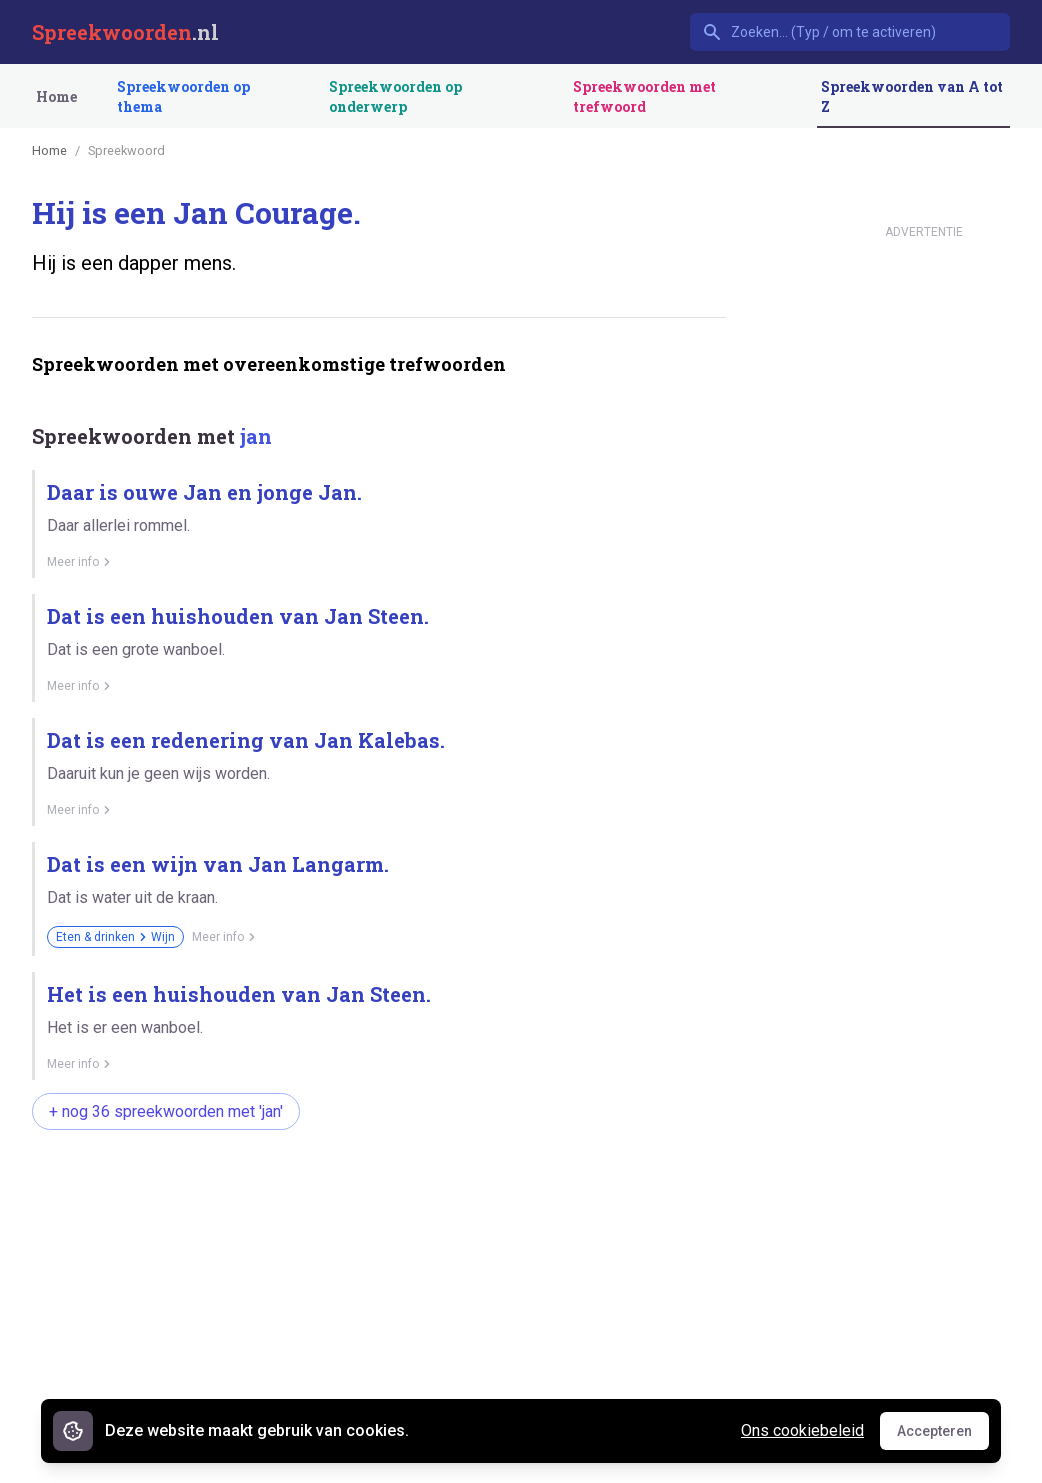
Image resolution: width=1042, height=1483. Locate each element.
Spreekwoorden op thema (183, 96)
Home (56, 96)
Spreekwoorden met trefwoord (644, 96)
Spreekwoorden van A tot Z (912, 96)
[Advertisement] (379, 1304)
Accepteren (943, 1436)
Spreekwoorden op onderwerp (395, 96)
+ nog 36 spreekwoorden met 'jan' (166, 1111)
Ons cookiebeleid (802, 1430)
